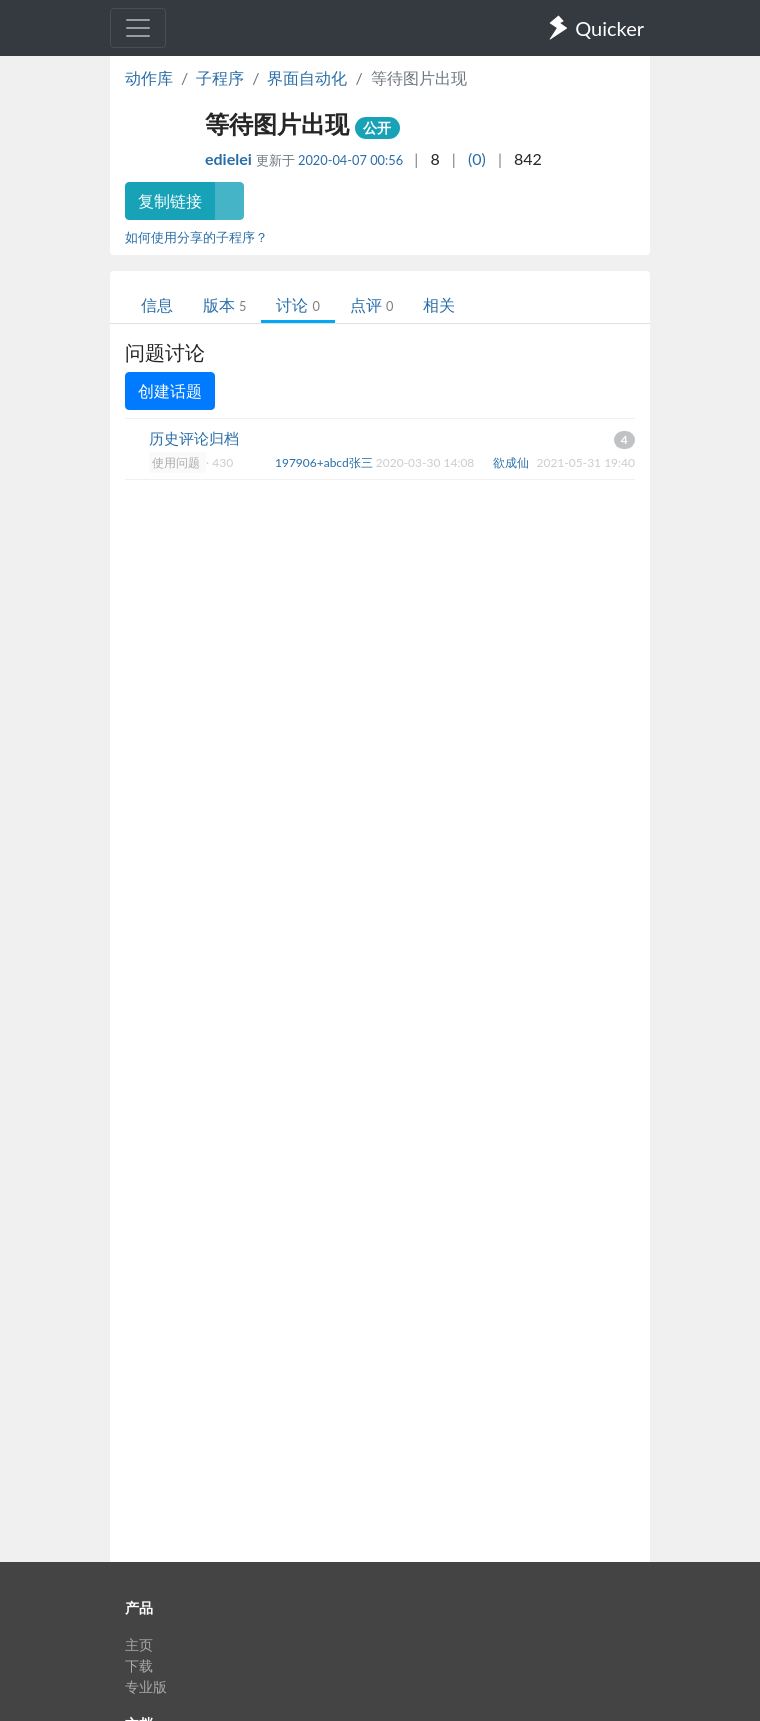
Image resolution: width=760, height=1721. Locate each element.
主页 (139, 1644)
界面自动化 (307, 77)
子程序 (220, 77)
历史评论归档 (194, 438)
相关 (439, 304)
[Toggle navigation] (138, 28)
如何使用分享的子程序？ (196, 237)
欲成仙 (512, 462)
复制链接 (170, 200)
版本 (224, 304)
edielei (230, 158)
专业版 (146, 1686)
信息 (157, 304)
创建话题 (170, 390)
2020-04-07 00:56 (350, 160)
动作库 (149, 77)
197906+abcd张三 (325, 462)
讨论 (297, 304)
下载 (139, 1665)
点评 (371, 304)
